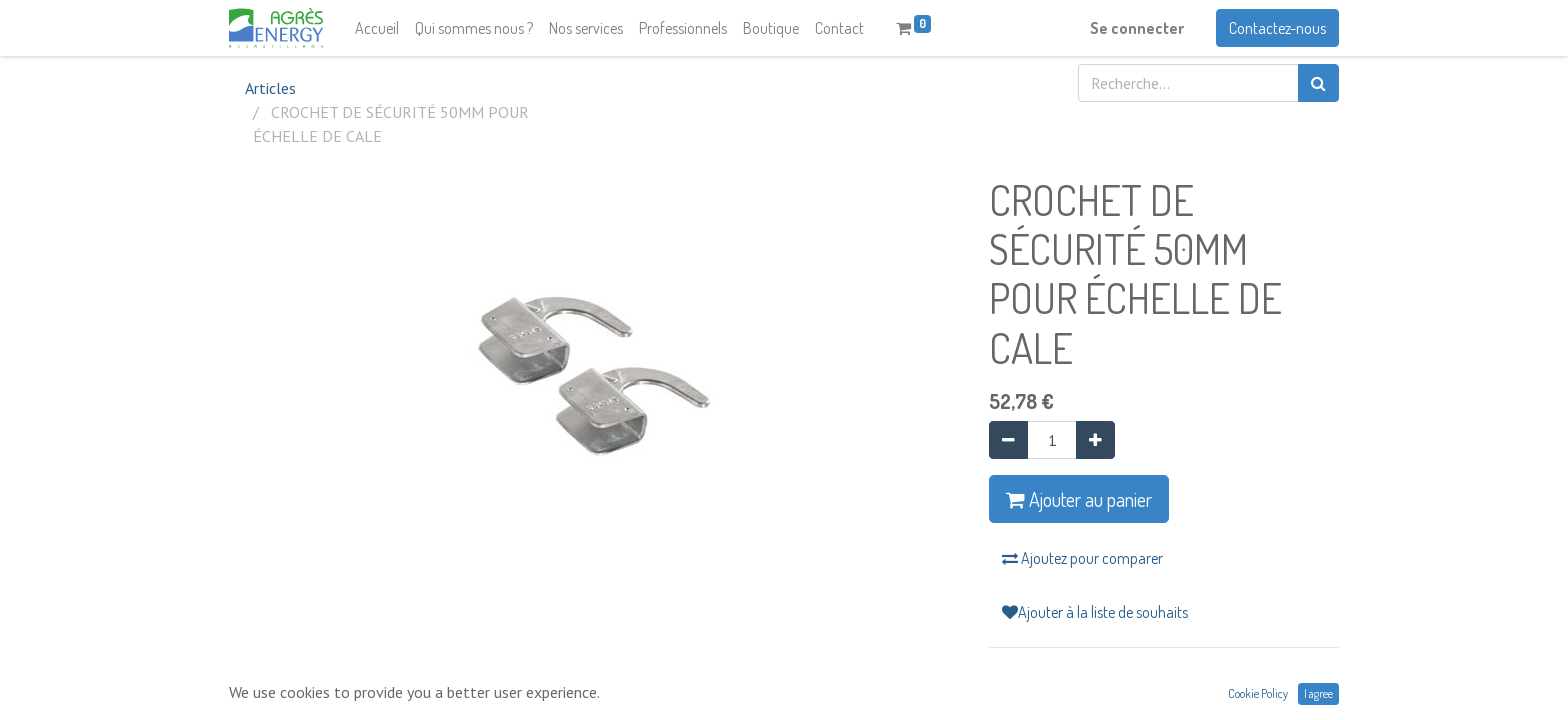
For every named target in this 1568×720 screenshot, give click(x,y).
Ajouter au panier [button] (1079, 499)
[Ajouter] (1095, 440)
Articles (270, 88)
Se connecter (1137, 28)
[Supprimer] (1008, 440)
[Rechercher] (1318, 83)
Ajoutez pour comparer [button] (1082, 558)
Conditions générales (1058, 676)
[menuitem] (377, 28)
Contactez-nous (1277, 28)
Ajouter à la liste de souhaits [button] (1095, 612)
